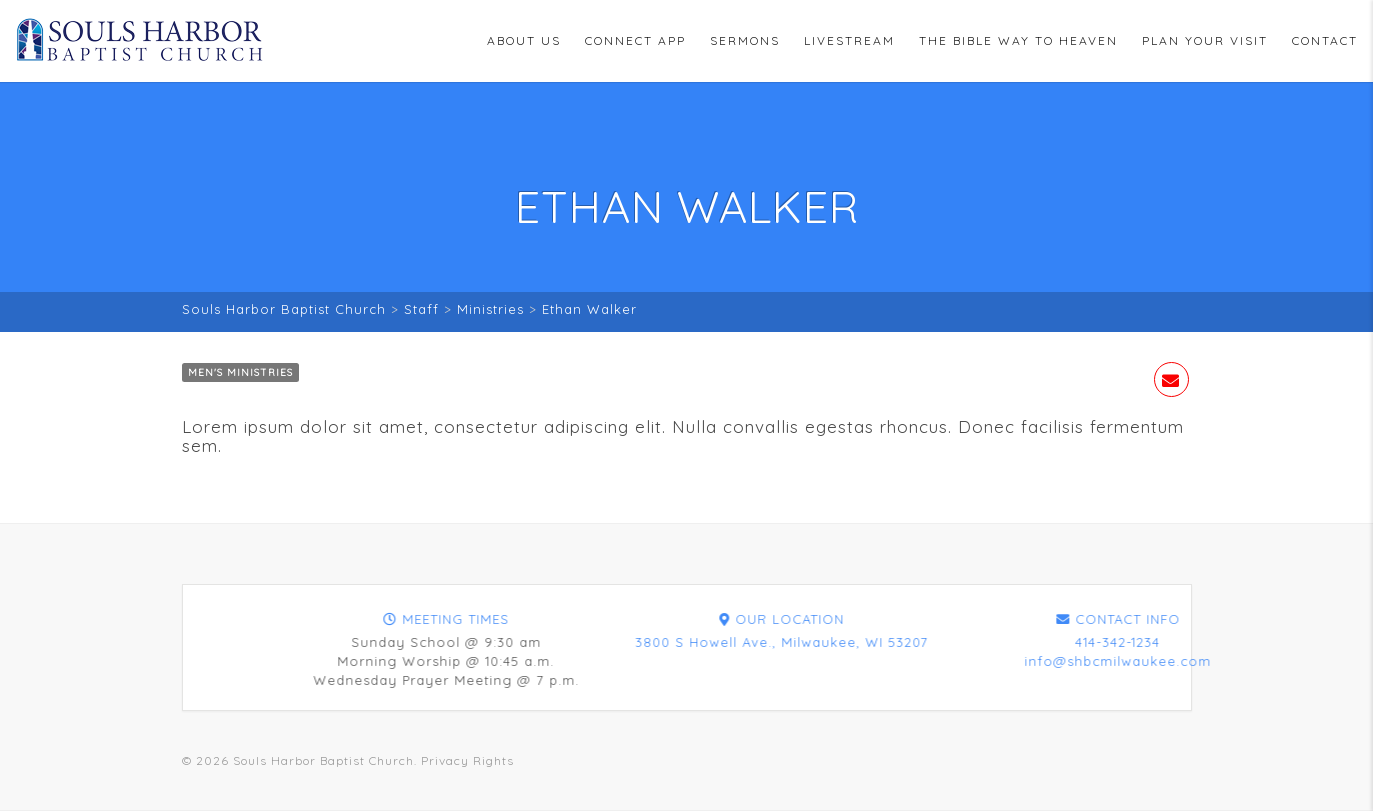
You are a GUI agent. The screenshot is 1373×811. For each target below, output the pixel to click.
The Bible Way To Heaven (1018, 40)
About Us (524, 40)
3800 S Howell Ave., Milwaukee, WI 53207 (1116, 642)
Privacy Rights (467, 760)
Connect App (635, 40)
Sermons (745, 40)
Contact (1325, 40)
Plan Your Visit (1205, 40)
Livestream (849, 40)
